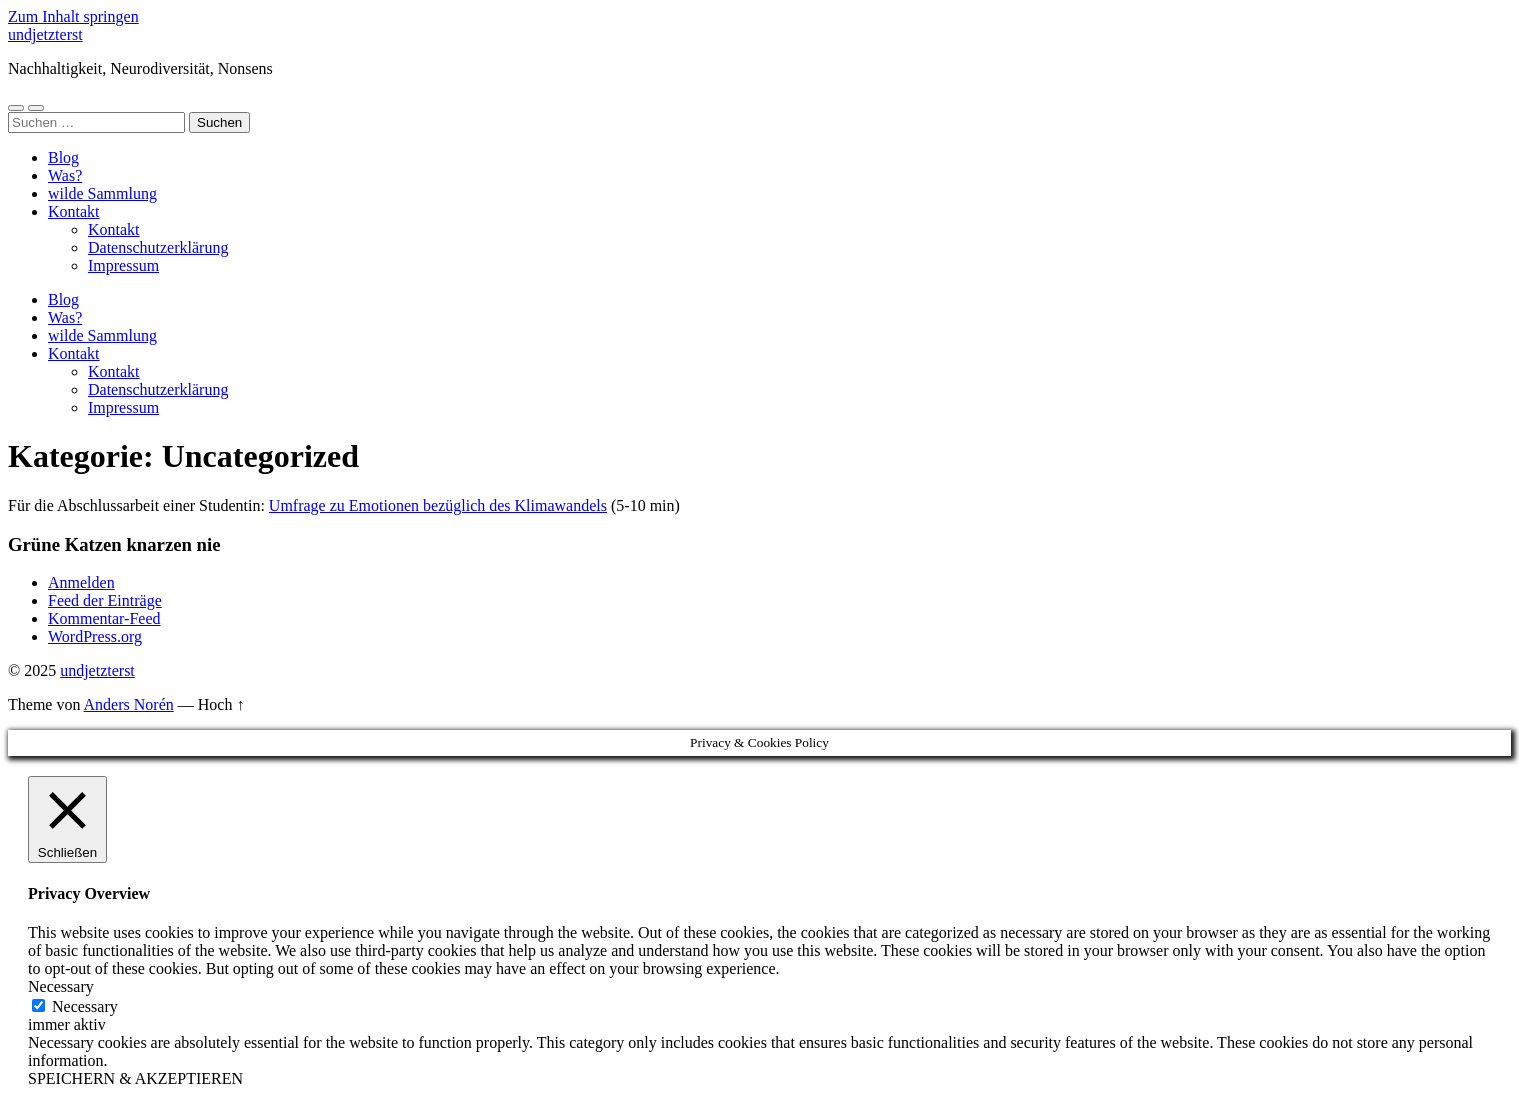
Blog (63, 157)
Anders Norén (129, 704)
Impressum (123, 265)
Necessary (85, 1006)
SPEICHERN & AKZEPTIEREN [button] (135, 1078)
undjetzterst (45, 34)
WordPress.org (95, 636)
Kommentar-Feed (104, 618)
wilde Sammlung (102, 193)
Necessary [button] (61, 986)
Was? (65, 175)
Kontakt (74, 211)
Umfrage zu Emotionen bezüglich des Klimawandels (438, 505)
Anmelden (81, 582)
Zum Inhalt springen (73, 16)
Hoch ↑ (221, 704)
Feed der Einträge (105, 600)
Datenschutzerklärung (158, 247)
